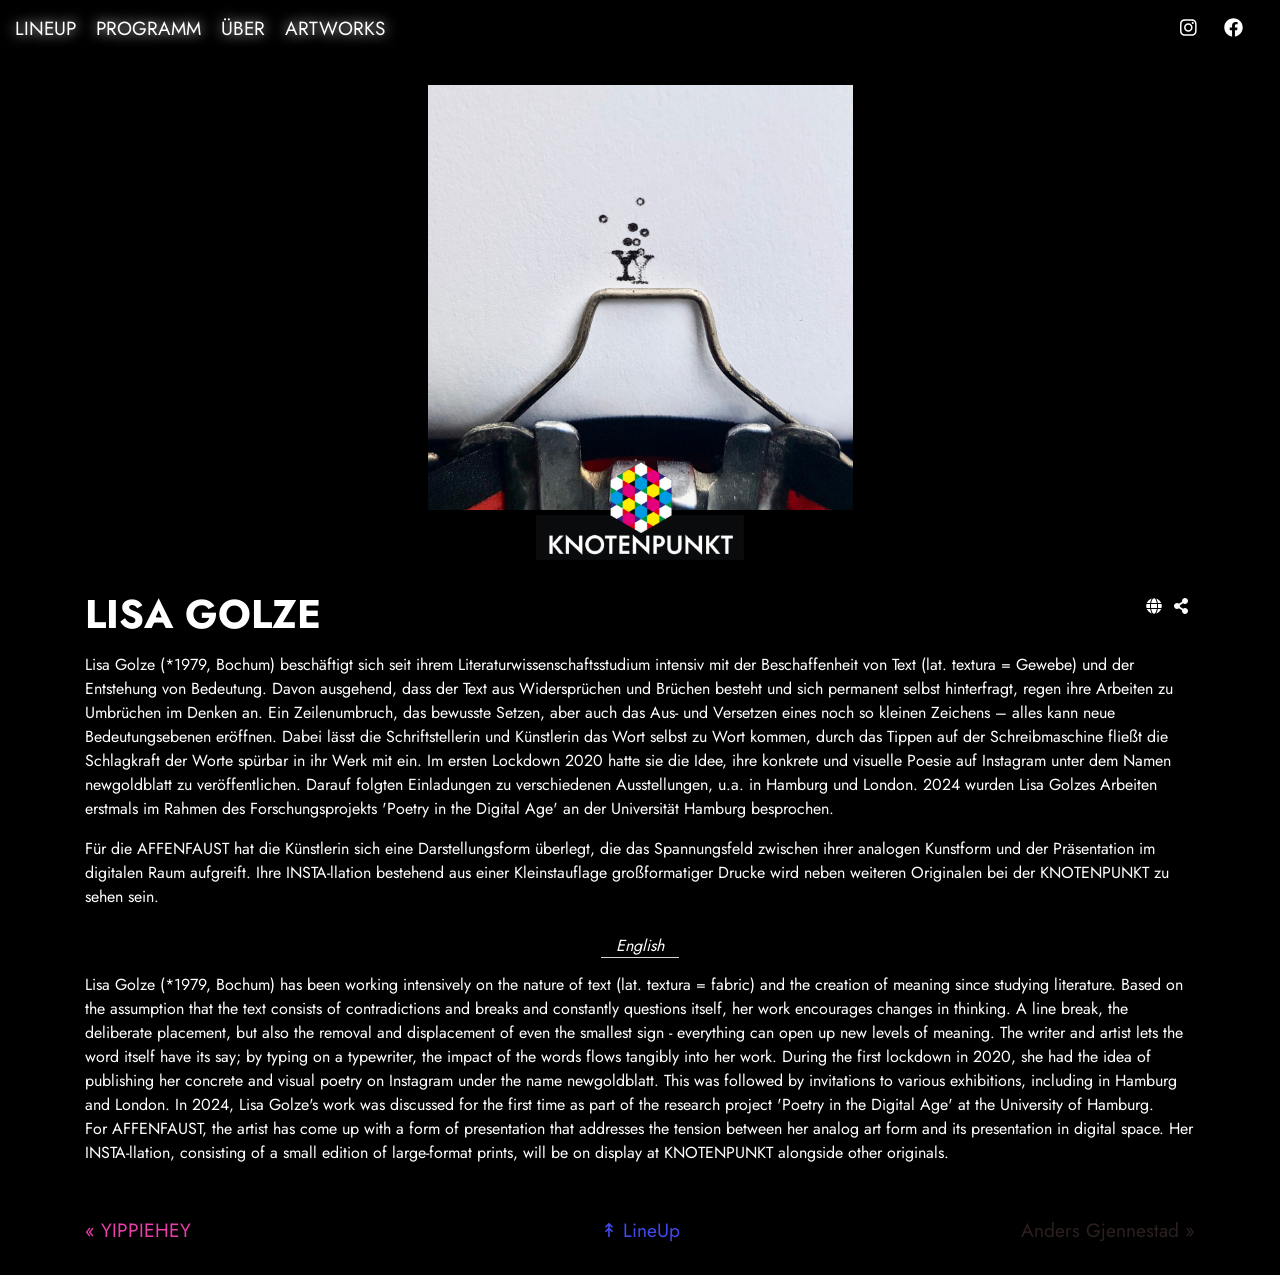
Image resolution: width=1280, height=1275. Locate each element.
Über (243, 28)
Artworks (335, 28)
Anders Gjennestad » (1108, 1230)
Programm (148, 28)
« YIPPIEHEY (138, 1230)
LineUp (45, 28)
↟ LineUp (640, 1230)
